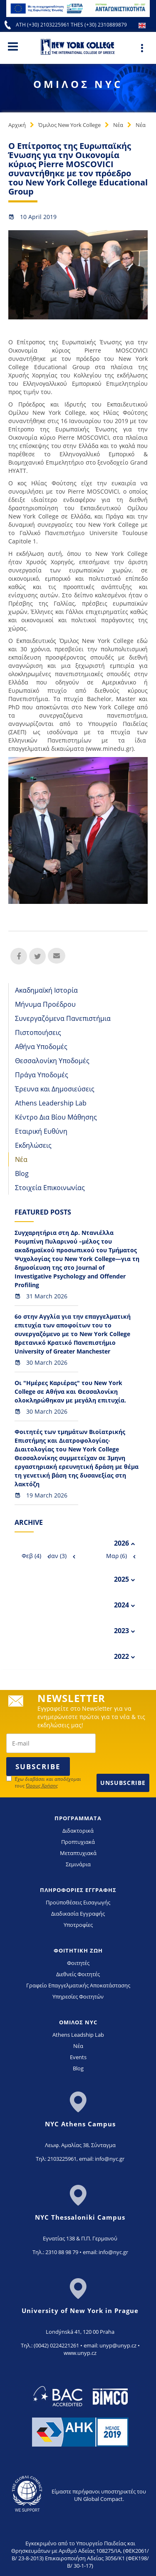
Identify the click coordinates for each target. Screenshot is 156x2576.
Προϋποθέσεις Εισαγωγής (78, 1902)
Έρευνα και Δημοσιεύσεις (54, 1088)
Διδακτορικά (78, 1830)
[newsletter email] (51, 1743)
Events (78, 2057)
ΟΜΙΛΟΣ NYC (78, 2022)
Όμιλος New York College (69, 125)
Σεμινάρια (78, 1864)
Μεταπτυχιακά (78, 1853)
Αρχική (17, 125)
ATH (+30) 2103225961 (43, 24)
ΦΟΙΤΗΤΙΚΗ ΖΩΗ (78, 1950)
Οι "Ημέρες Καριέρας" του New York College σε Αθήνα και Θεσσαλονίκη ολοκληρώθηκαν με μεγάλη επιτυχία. (70, 1391)
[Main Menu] (13, 46)
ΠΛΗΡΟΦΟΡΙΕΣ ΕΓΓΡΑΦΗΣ (78, 1890)
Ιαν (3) (58, 1556)
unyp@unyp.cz (117, 2345)
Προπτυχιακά (78, 1842)
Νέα (118, 125)
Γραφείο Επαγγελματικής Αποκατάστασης (78, 1985)
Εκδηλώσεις (33, 1145)
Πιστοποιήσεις (38, 1032)
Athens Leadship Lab (78, 2034)
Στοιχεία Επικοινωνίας (50, 1187)
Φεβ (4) (31, 1556)
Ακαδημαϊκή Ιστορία (46, 990)
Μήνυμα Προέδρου (45, 1004)
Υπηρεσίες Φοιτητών (78, 1996)
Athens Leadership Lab (51, 1103)
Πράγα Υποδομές (41, 1074)
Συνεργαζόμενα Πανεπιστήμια (63, 1018)
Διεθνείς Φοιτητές (78, 1974)
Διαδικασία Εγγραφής (78, 1913)
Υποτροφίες (78, 1924)
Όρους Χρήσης (42, 1785)
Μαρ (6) (116, 1556)
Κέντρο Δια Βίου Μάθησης (56, 1117)
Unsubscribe (123, 1783)
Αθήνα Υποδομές (41, 1046)
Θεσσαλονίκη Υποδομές (52, 1060)
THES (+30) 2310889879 (99, 24)
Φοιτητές (78, 1963)
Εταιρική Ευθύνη (41, 1131)
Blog (22, 1173)
